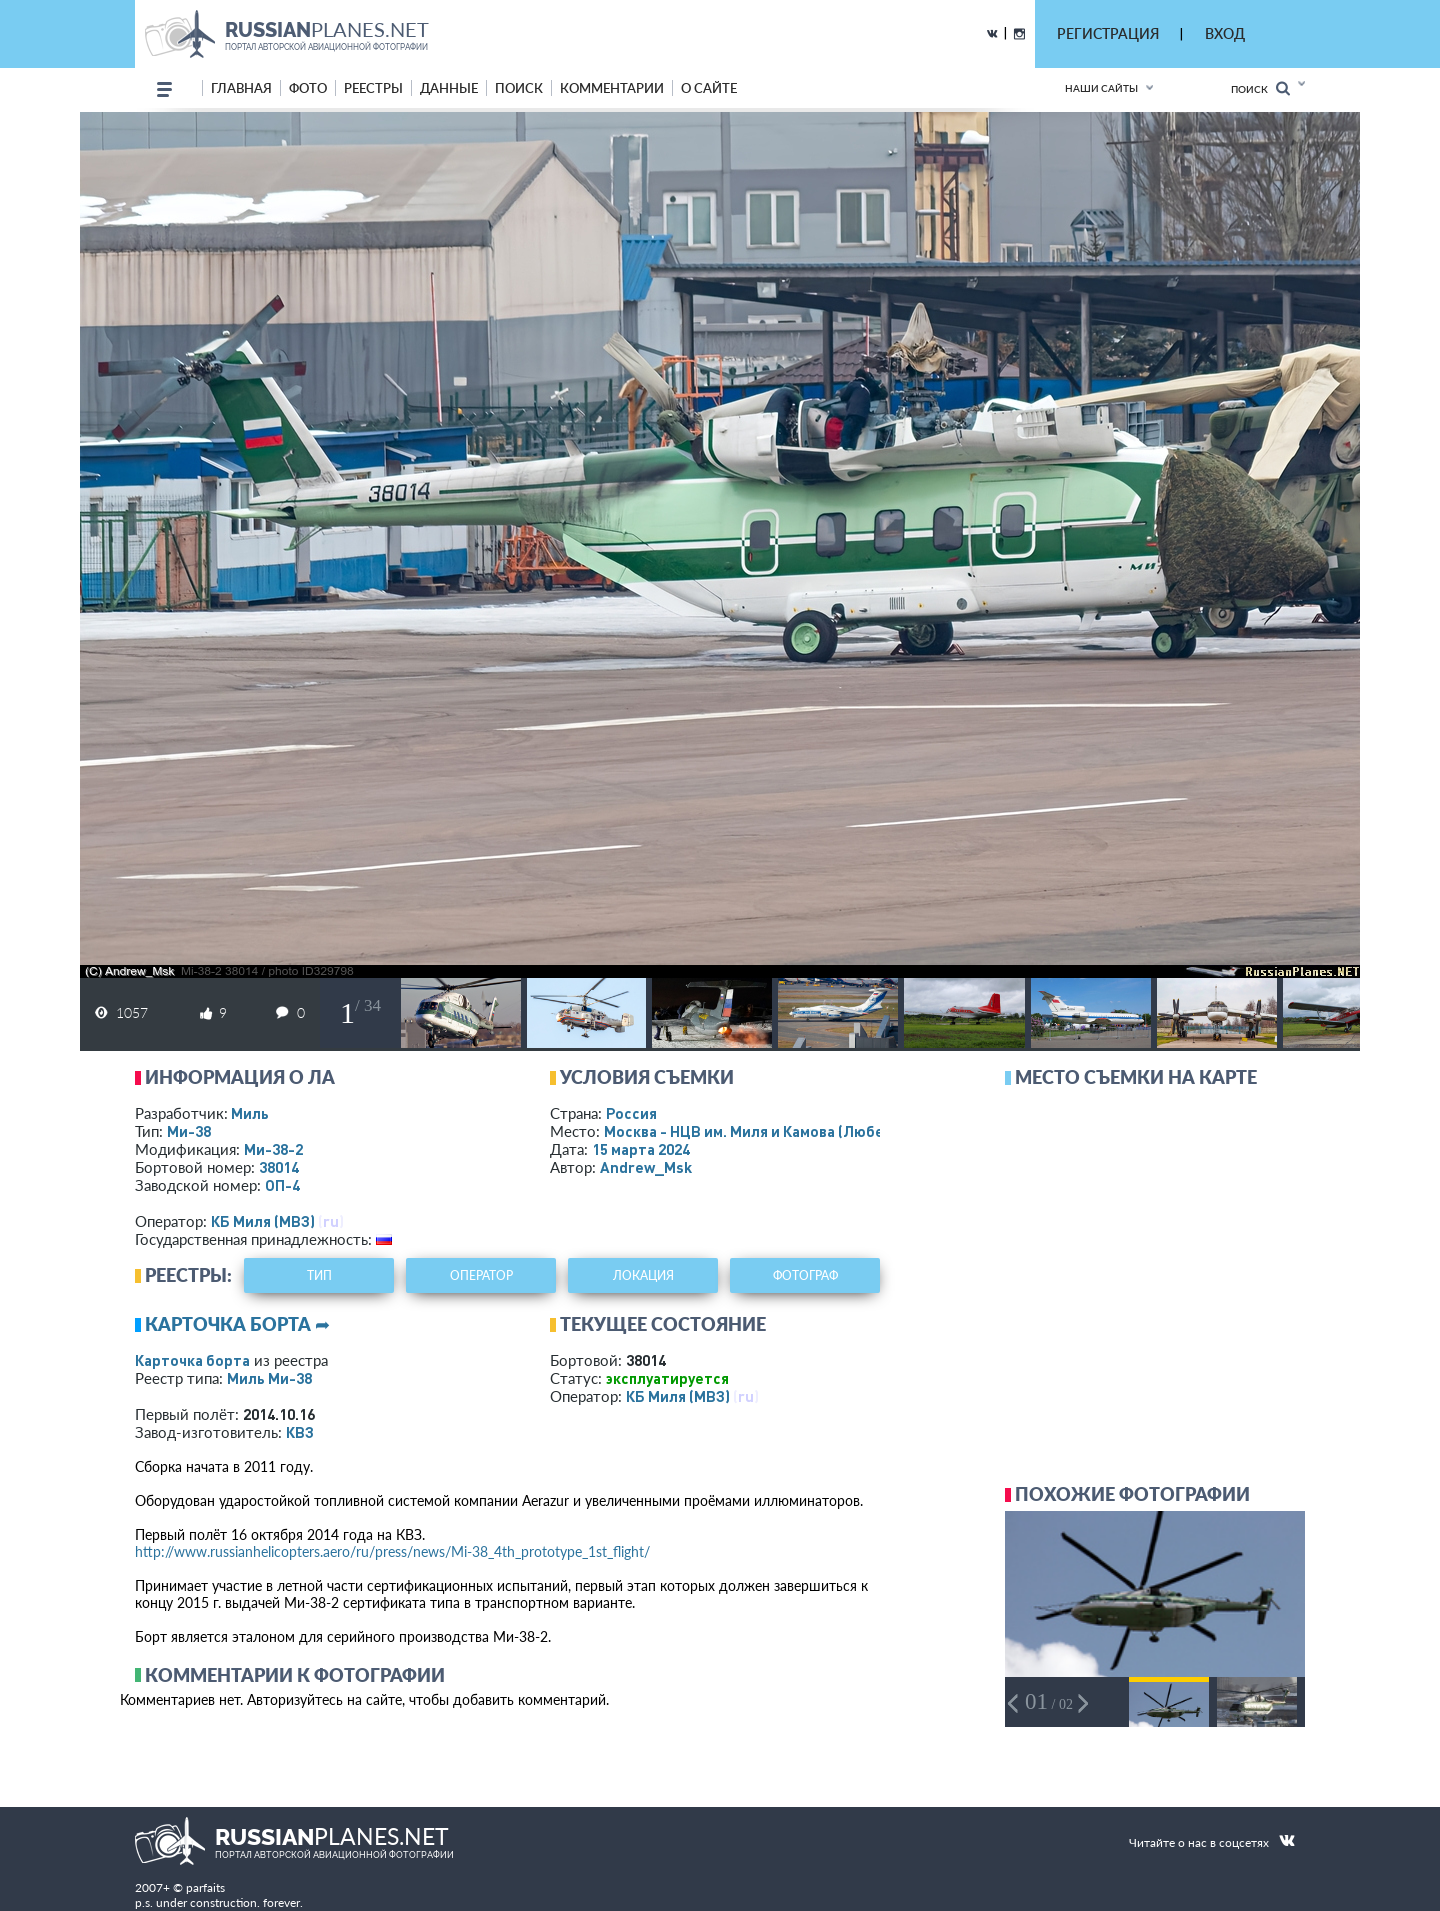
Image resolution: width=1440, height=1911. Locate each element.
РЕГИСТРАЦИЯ (1108, 33)
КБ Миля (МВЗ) (263, 1221)
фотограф (805, 1275)
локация (643, 1275)
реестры (373, 88)
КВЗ (300, 1432)
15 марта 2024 (641, 1149)
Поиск (1260, 88)
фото (308, 88)
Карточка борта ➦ (237, 1324)
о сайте (709, 88)
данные (449, 88)
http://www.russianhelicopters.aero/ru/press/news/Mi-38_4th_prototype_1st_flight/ (392, 1551)
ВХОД (1225, 33)
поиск (519, 88)
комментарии (612, 88)
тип (319, 1275)
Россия (631, 1113)
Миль (250, 1113)
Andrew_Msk (646, 1167)
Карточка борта (192, 1360)
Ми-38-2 (273, 1149)
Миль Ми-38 (269, 1378)
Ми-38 (189, 1131)
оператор (481, 1275)
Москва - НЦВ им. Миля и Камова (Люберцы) (785, 1131)
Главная (241, 88)
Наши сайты (1101, 88)
